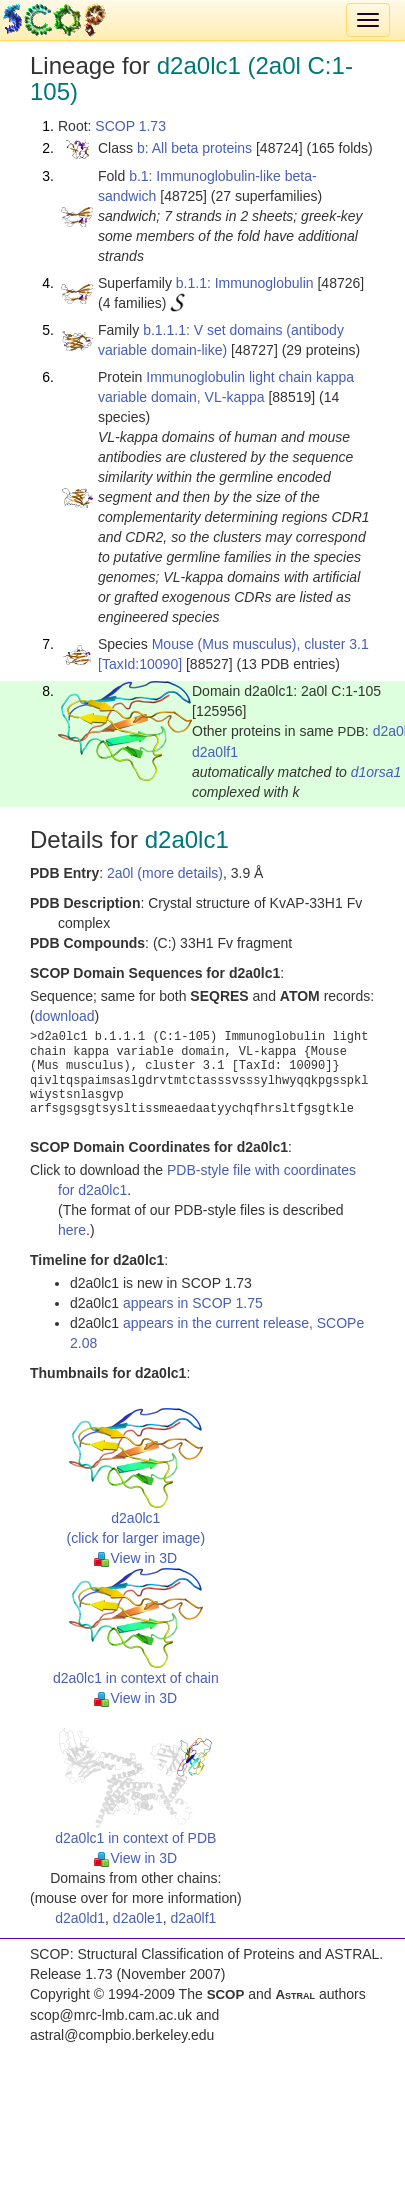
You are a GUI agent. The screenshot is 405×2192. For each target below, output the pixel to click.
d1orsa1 (376, 772)
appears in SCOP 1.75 (193, 1303)
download (65, 1016)
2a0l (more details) (165, 873)
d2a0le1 (138, 1918)
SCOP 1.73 (130, 126)
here (72, 1230)
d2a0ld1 (80, 1918)
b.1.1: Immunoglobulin (245, 283)
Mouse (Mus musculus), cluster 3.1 (260, 644)
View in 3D (135, 1558)
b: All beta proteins (194, 148)
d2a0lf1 (215, 752)
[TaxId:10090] (140, 664)
